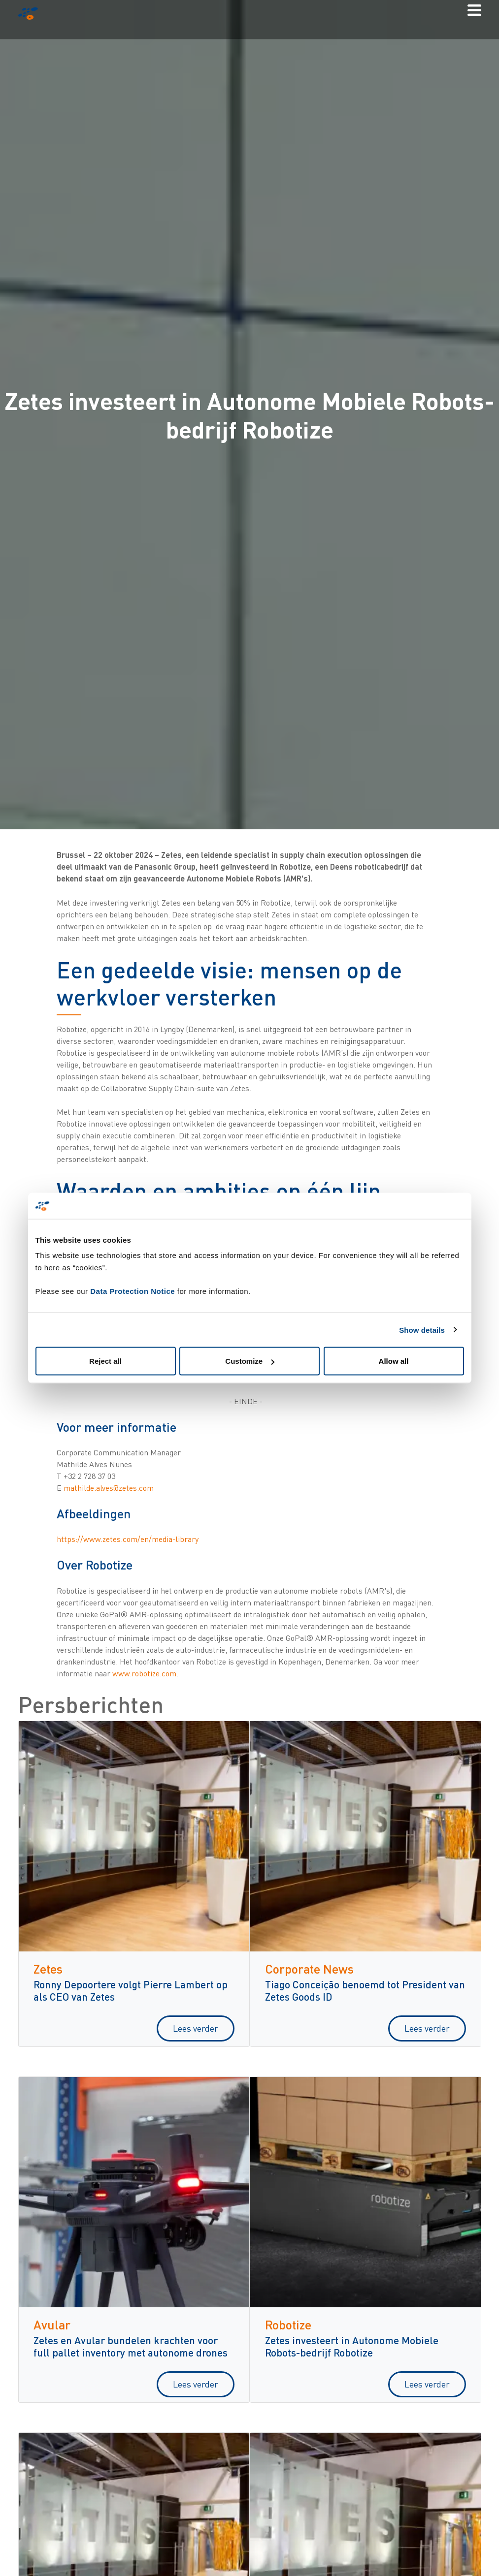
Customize (249, 1361)
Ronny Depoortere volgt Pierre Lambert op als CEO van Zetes (130, 1990)
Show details (422, 1329)
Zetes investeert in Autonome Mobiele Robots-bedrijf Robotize (351, 2346)
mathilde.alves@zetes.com (109, 1488)
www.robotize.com (144, 1673)
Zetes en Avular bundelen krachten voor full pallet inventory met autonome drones (130, 2346)
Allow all (394, 1361)
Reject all (105, 1361)
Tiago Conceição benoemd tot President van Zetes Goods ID (365, 1990)
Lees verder (195, 2028)
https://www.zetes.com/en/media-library (128, 1539)
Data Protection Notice (132, 1291)
